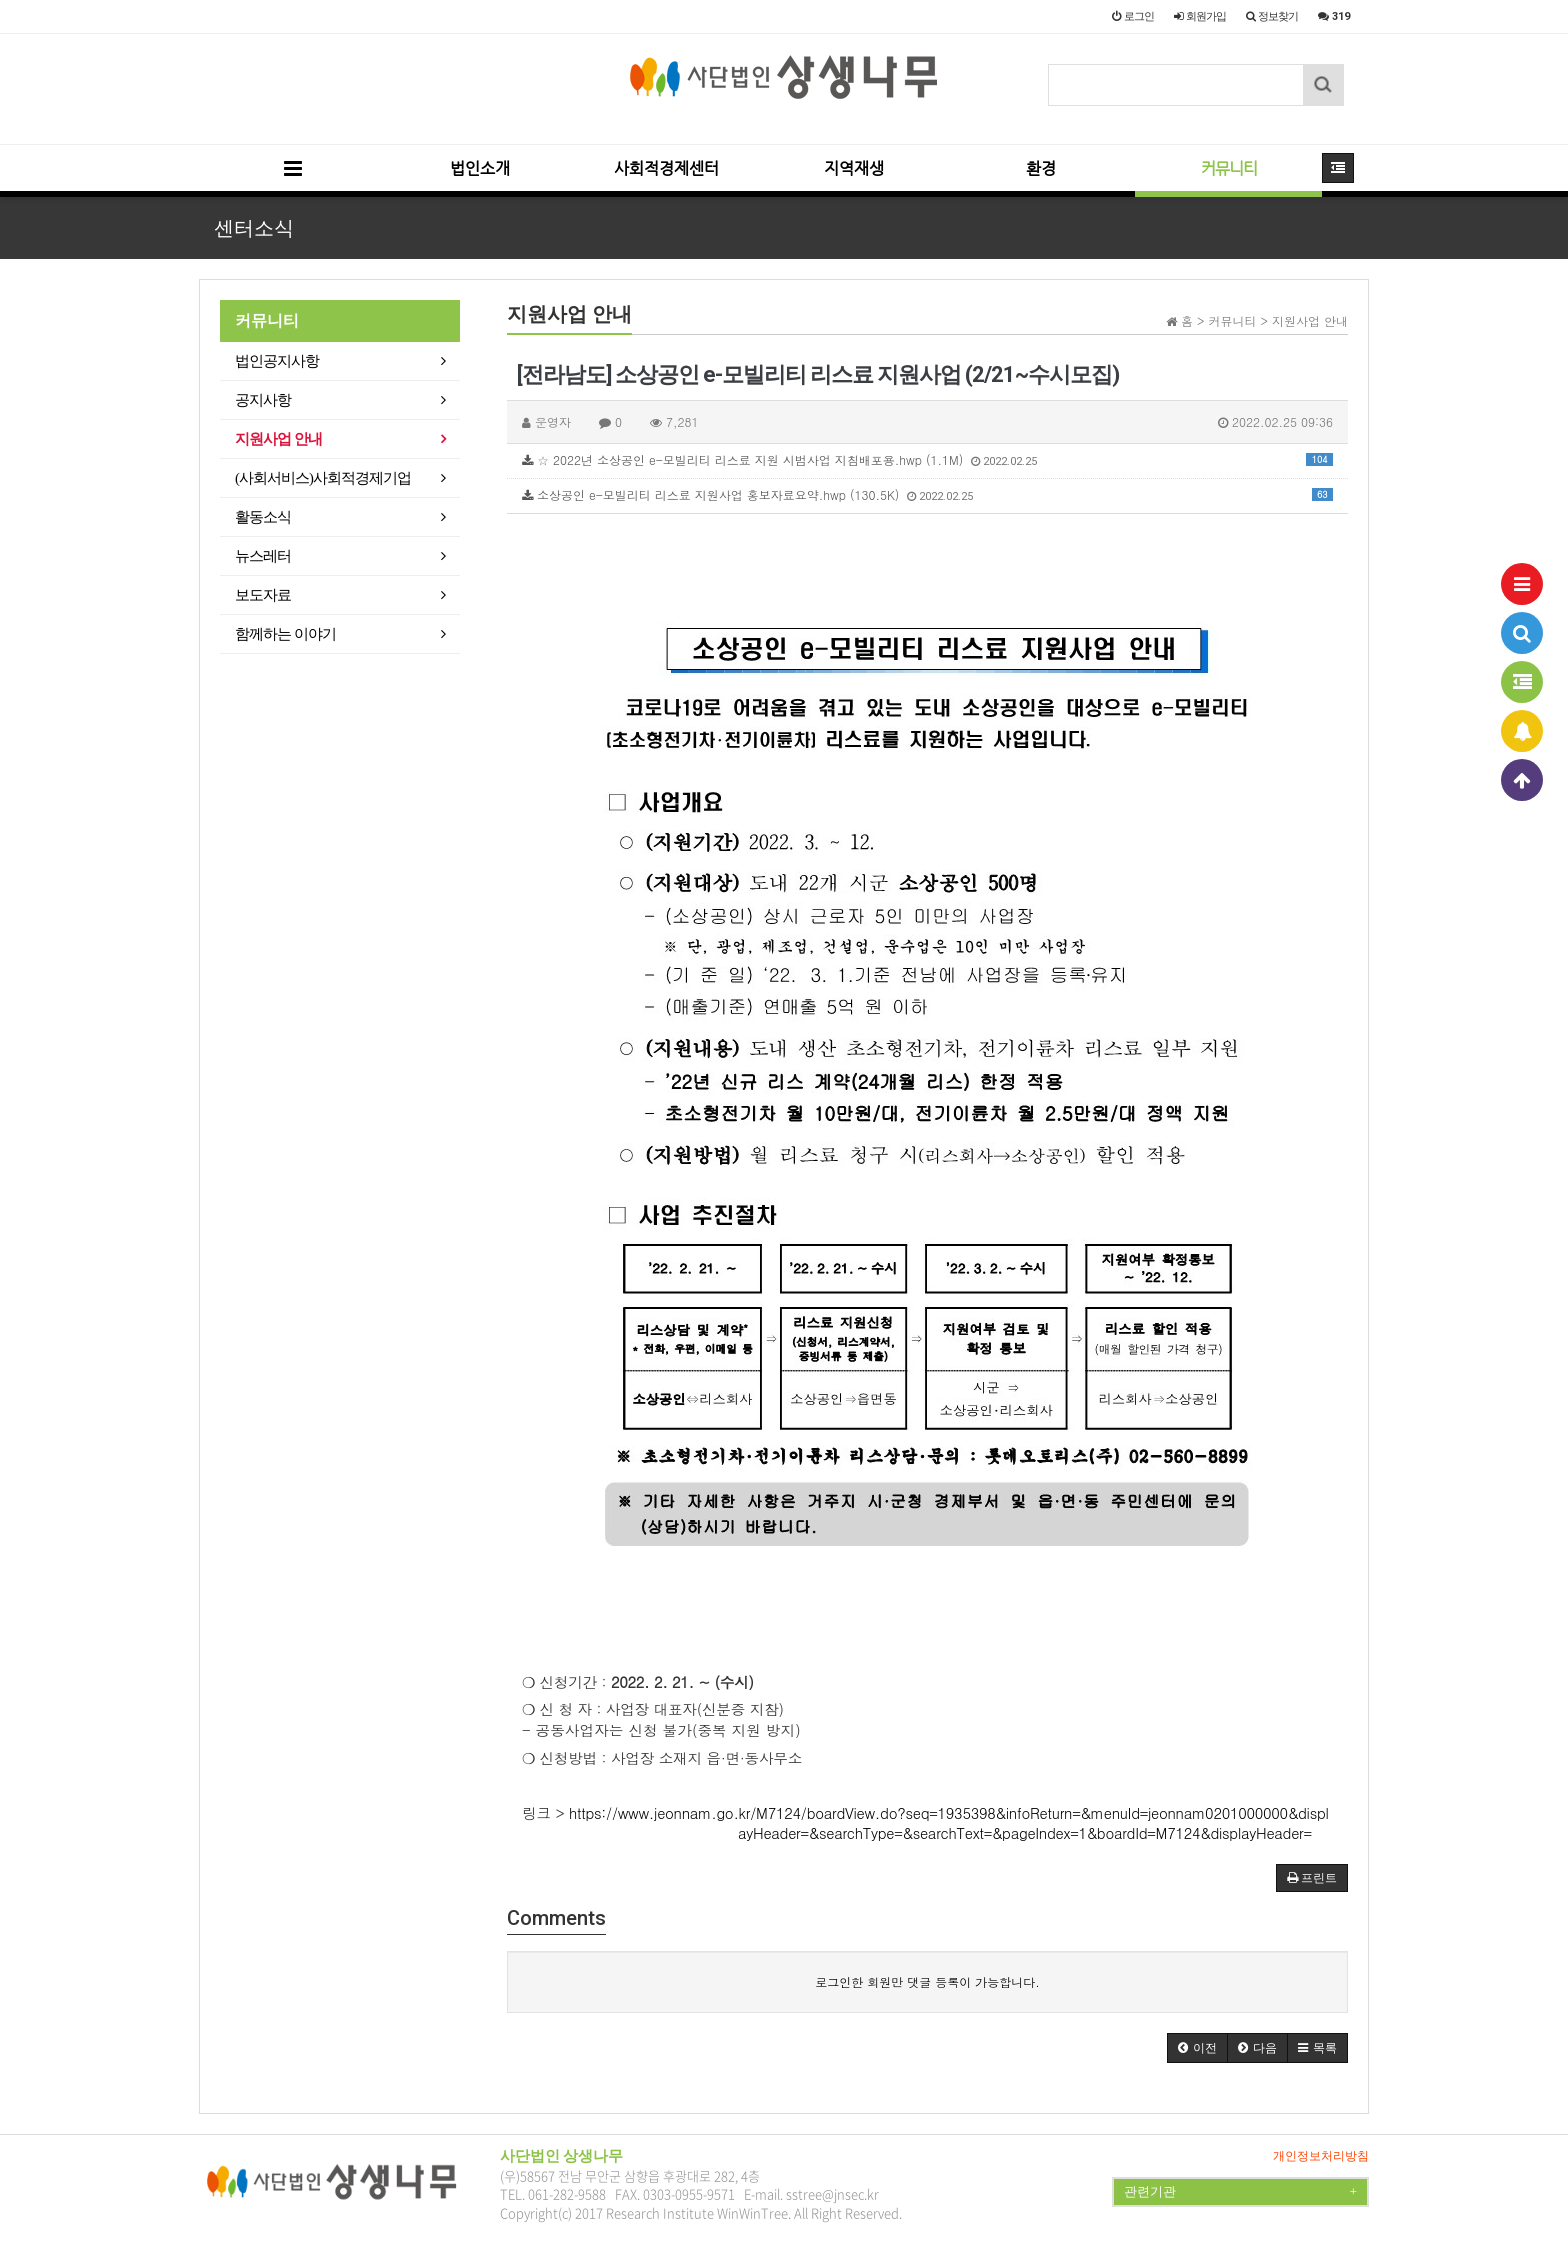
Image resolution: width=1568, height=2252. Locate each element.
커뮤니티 (1229, 168)
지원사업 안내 (278, 439)
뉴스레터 (263, 556)
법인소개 (480, 168)
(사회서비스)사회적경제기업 (323, 478)
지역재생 (854, 168)
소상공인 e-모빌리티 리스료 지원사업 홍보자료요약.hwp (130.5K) (927, 494)
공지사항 (263, 400)
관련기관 (1240, 2192)
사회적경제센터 (666, 168)
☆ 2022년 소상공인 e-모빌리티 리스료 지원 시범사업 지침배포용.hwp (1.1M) (927, 459)
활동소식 (263, 517)
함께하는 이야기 (285, 634)
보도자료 (263, 595)
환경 (1041, 168)
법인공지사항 (277, 361)
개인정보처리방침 (1321, 2156)
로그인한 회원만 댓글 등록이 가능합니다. (927, 1981)
